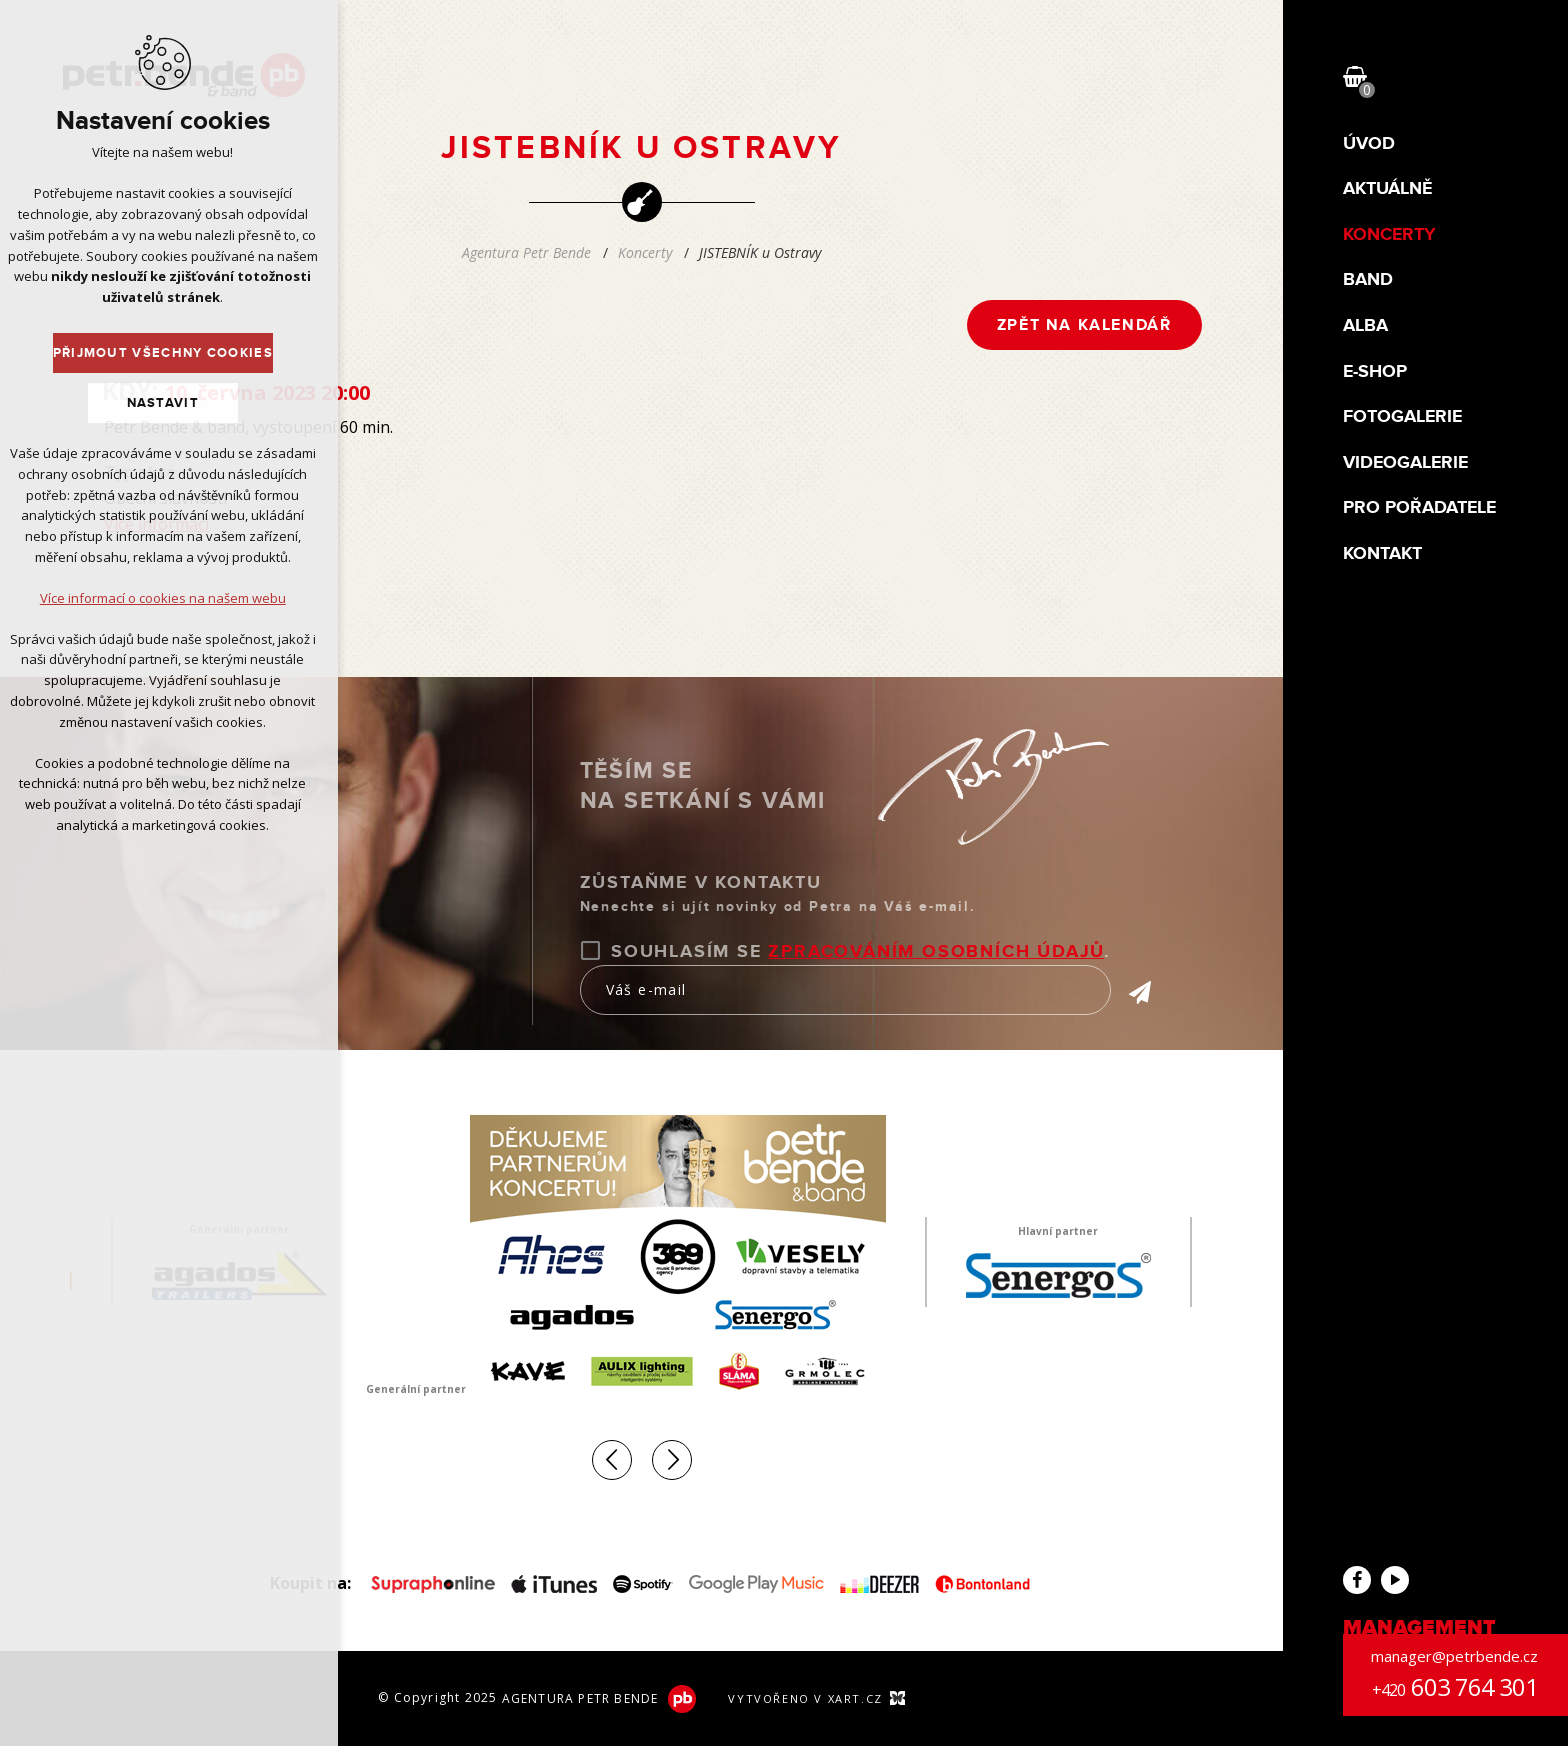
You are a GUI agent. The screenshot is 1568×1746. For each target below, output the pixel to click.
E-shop (1375, 372)
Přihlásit (1131, 992)
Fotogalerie (1402, 417)
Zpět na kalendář (1084, 325)
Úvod (1369, 144)
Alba (1365, 326)
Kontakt (1382, 554)
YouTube (1395, 1580)
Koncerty (1389, 235)
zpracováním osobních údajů (936, 952)
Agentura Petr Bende (526, 252)
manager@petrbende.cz (1454, 1656)
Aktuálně (1387, 189)
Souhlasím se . (861, 952)
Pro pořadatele (1419, 508)
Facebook (1357, 1580)
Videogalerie (1405, 463)
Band (1368, 280)
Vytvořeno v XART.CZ (805, 1698)
